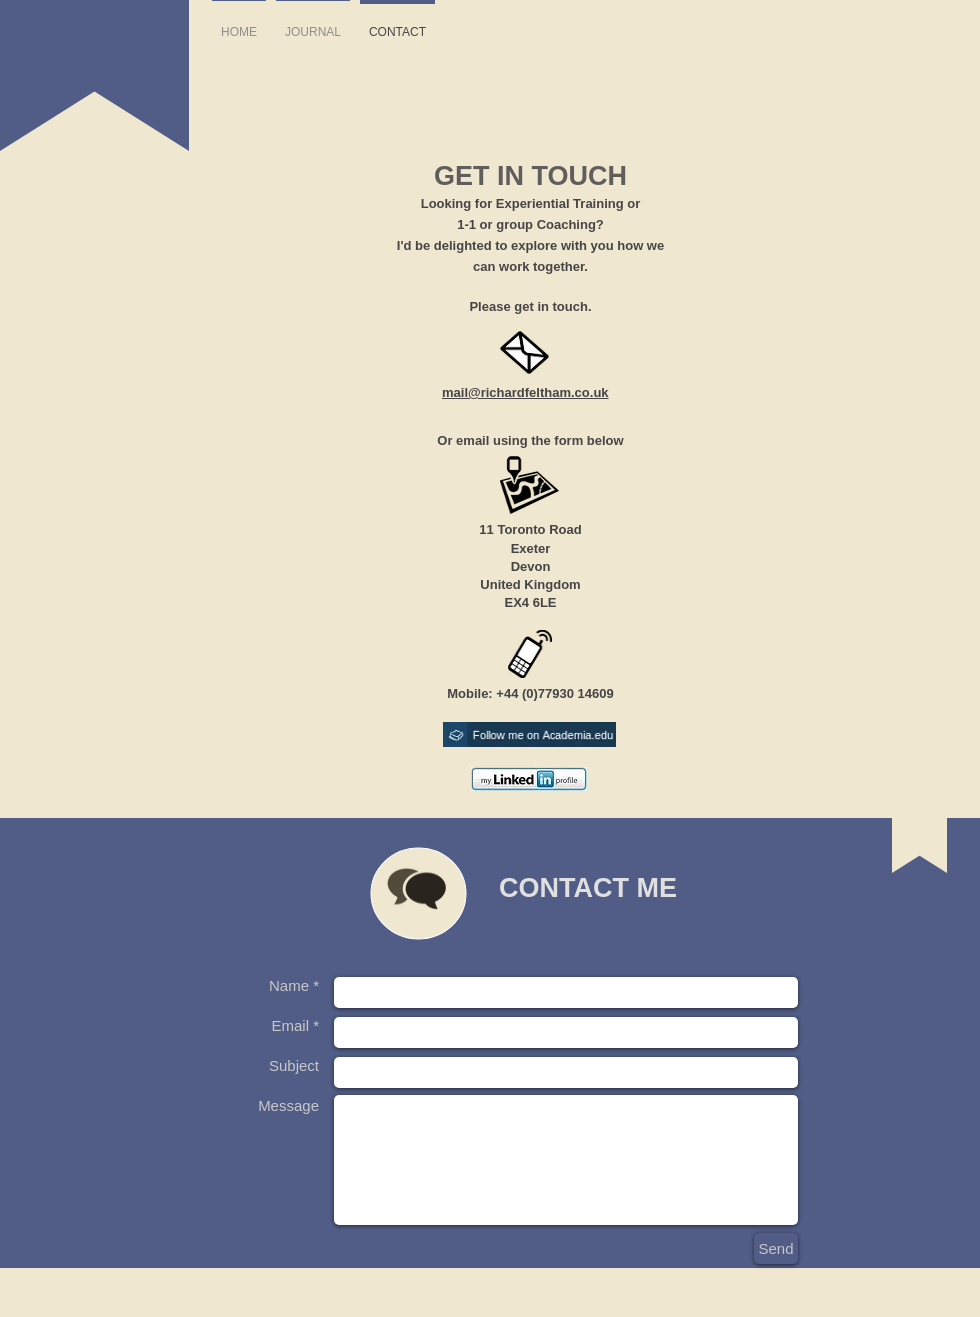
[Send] (776, 1248)
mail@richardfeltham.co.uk (525, 392)
